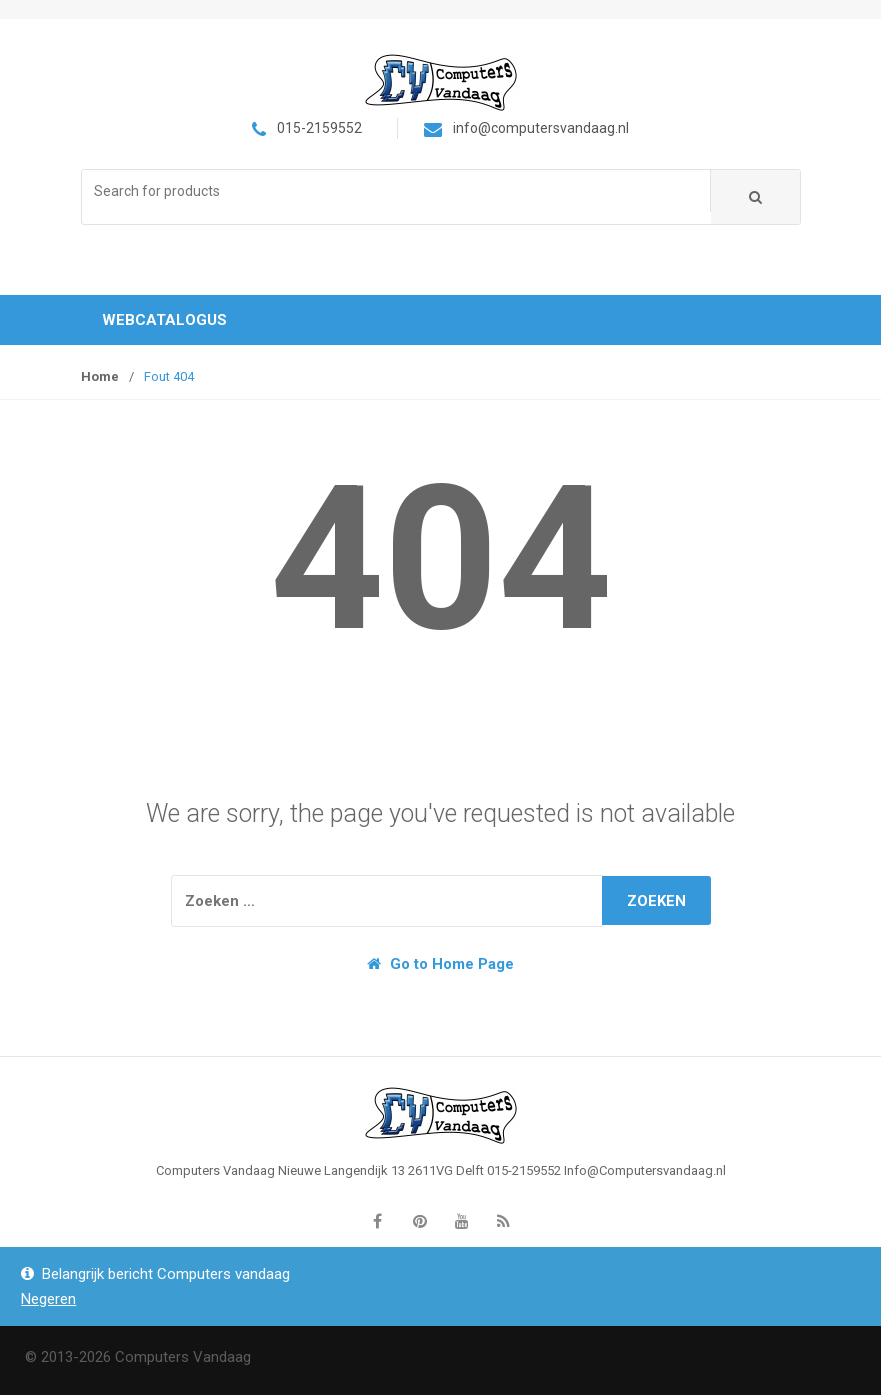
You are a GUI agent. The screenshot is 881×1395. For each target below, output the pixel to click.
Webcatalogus (164, 320)
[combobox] (396, 191)
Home (100, 376)
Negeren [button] (48, 1299)
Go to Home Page (440, 964)
